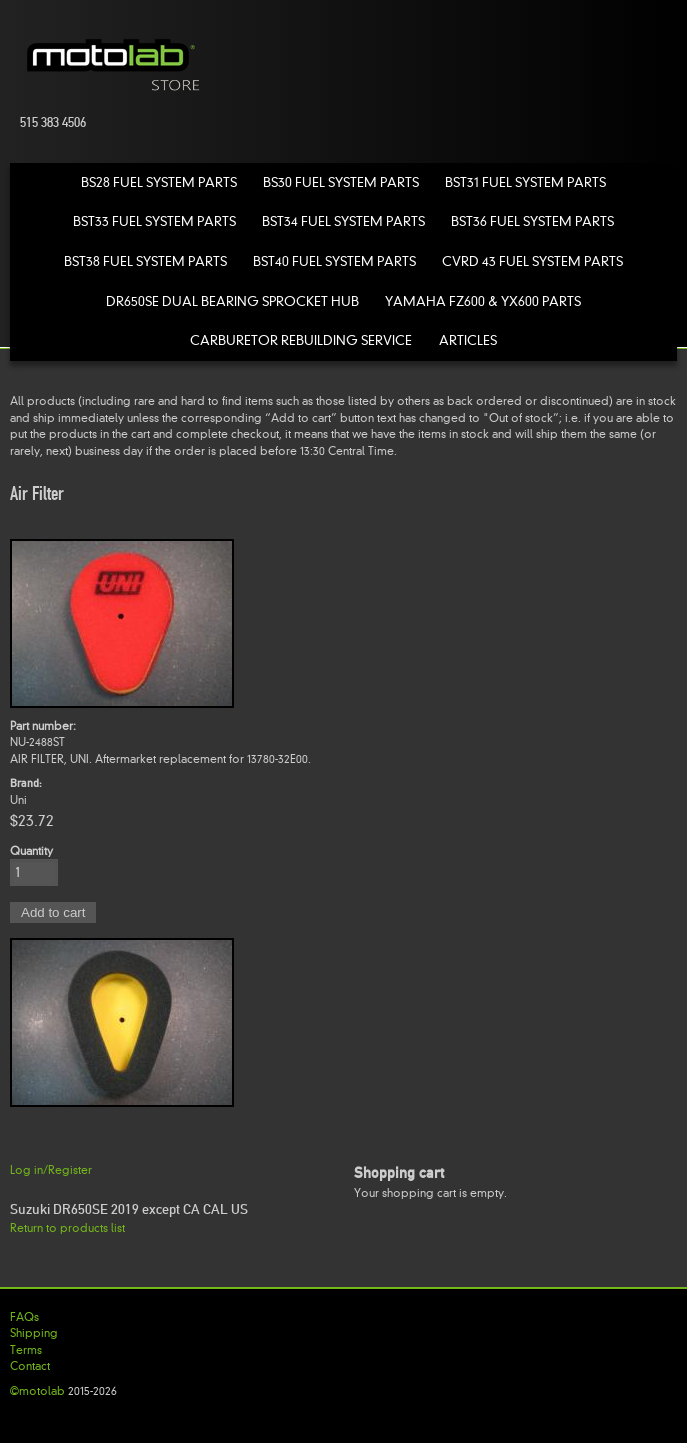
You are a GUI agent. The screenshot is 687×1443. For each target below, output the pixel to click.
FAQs (24, 1317)
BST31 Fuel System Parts (525, 182)
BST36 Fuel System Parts (532, 221)
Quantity (31, 851)
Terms (26, 1350)
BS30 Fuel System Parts (341, 182)
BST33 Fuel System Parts (154, 221)
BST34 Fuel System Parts (343, 221)
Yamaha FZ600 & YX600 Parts (483, 301)
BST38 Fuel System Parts (145, 261)
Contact (30, 1366)
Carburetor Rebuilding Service (301, 340)
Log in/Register (51, 1170)
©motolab (37, 1391)
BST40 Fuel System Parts (334, 261)
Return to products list (67, 1228)
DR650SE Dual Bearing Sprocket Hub (232, 301)
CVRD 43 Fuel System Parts (532, 261)
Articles (468, 340)
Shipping (34, 1333)
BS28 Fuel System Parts (159, 182)
